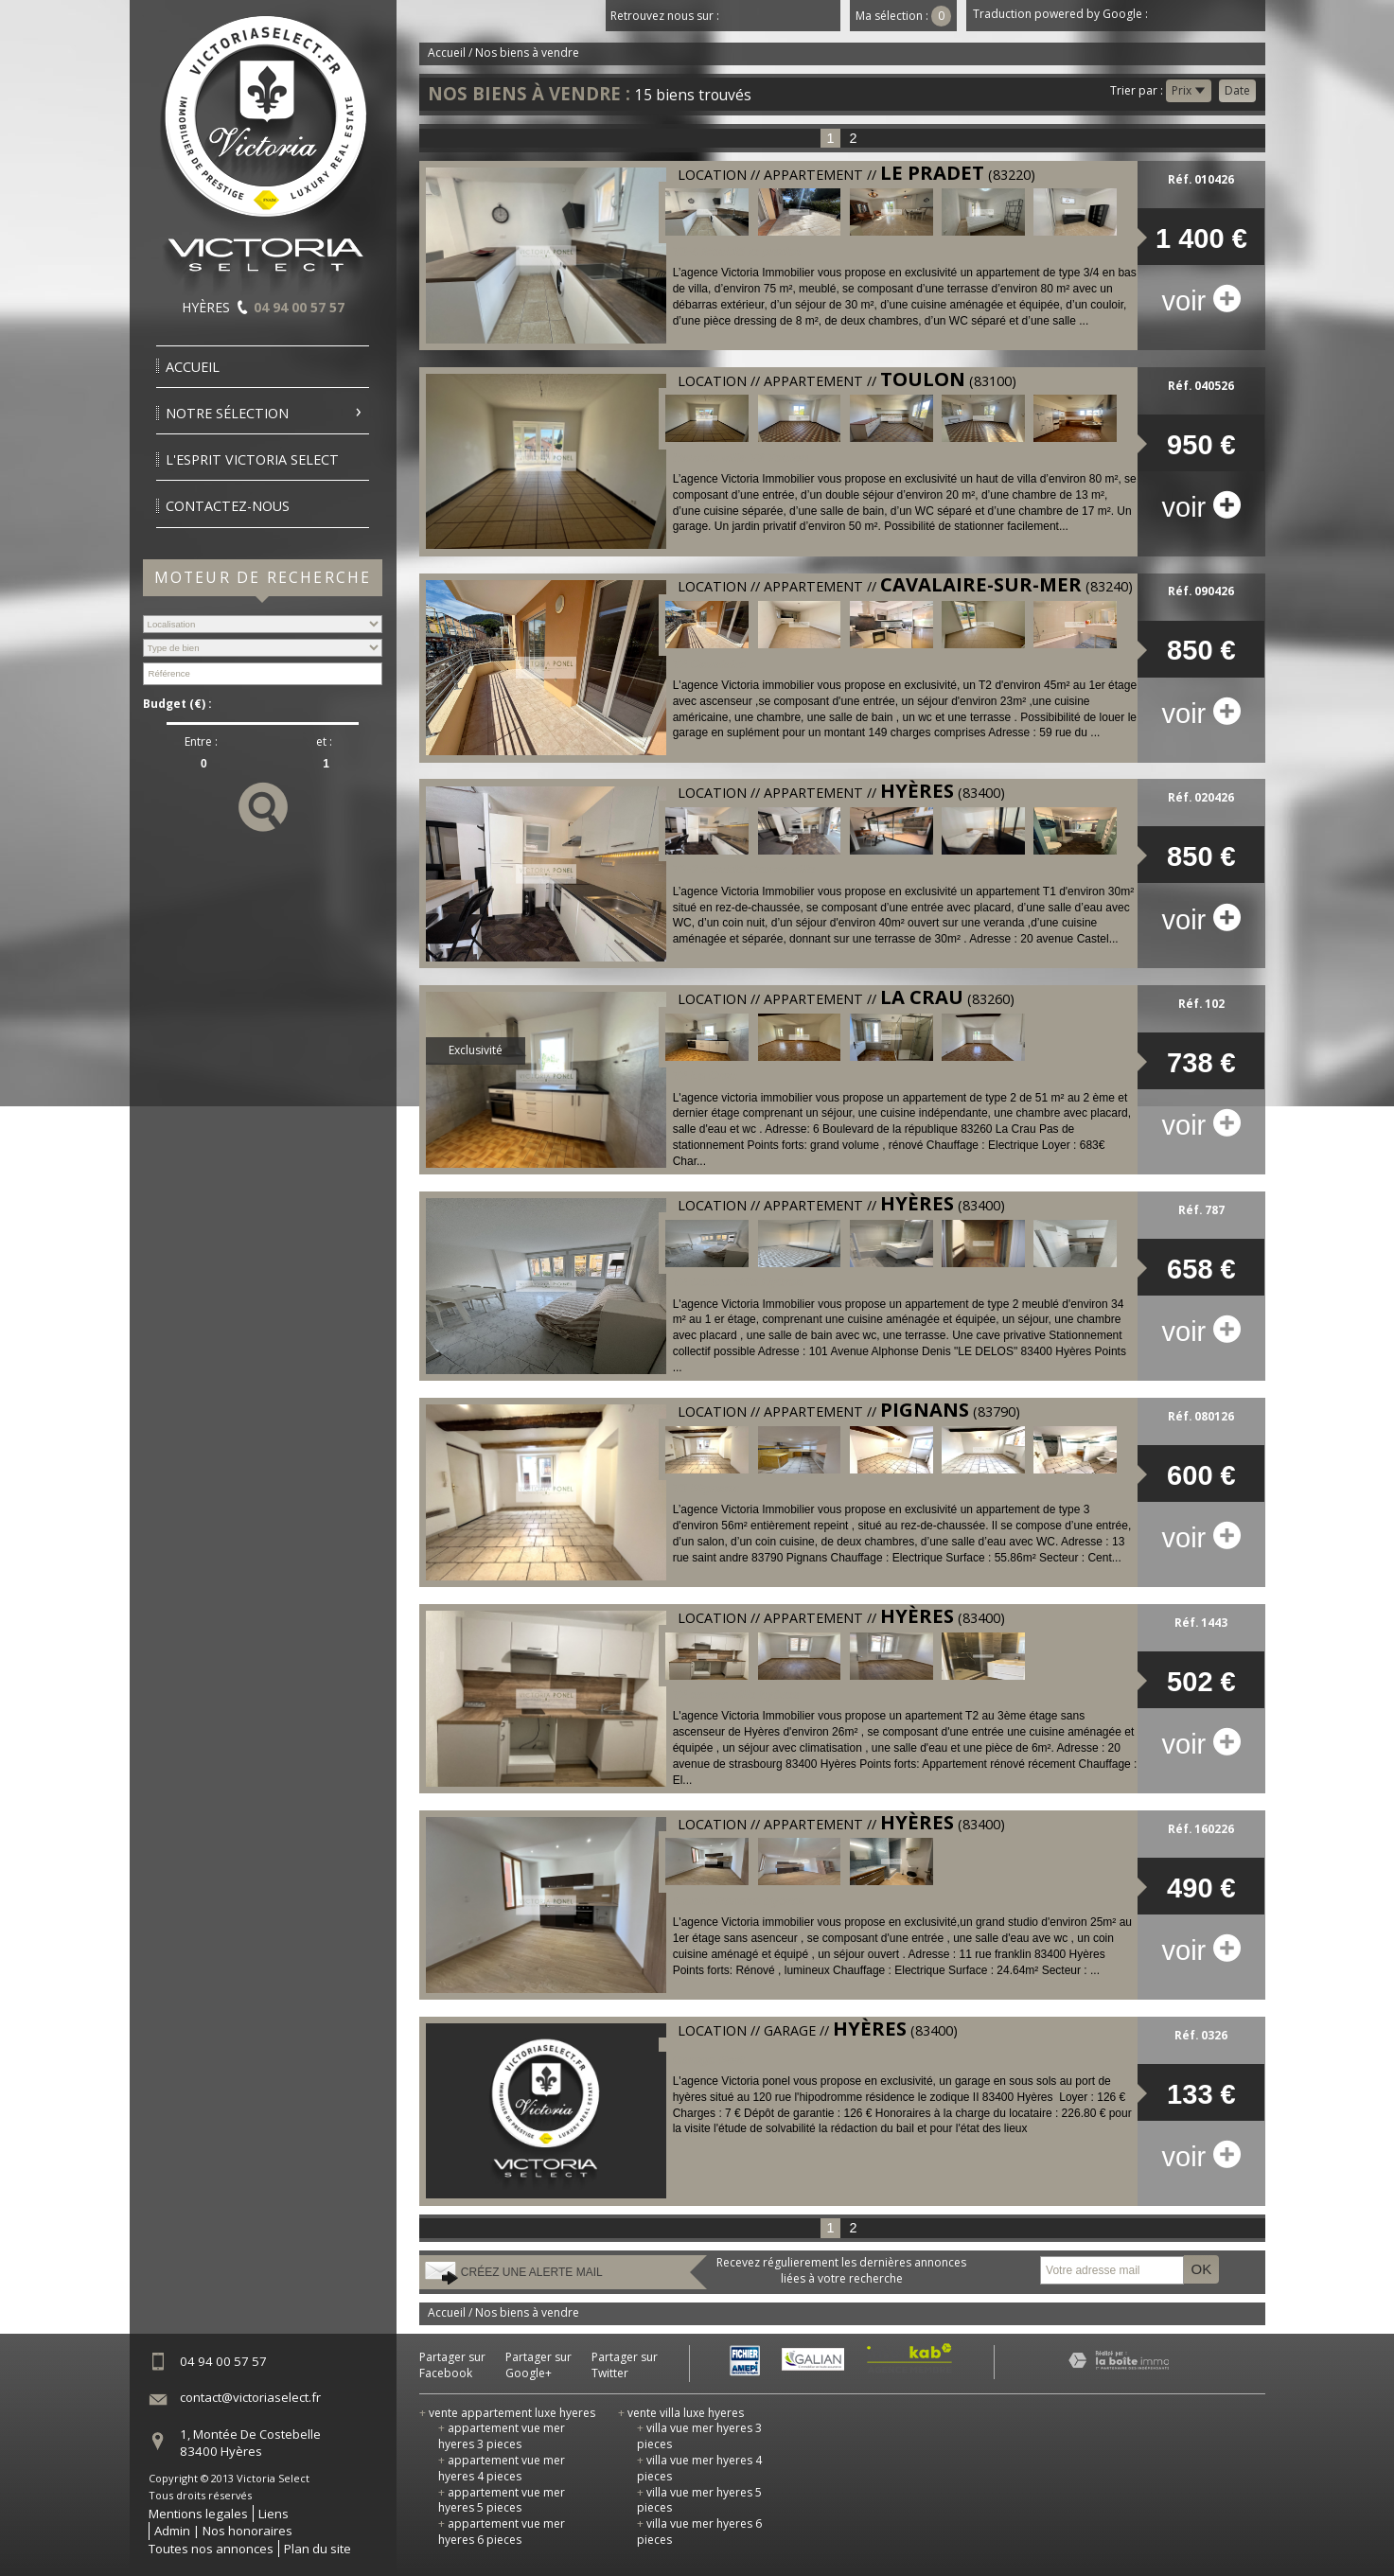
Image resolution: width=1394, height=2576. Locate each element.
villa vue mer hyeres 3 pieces (699, 2436)
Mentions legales (198, 2513)
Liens (273, 2513)
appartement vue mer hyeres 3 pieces (501, 2436)
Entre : (201, 742)
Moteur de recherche (263, 577)
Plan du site (317, 2548)
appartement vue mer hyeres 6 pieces (501, 2531)
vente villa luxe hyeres (681, 2413)
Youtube (796, 16)
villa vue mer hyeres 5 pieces (699, 2500)
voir (1201, 301)
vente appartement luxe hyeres (507, 2413)
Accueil (193, 367)
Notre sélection (227, 413)
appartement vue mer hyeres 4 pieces (501, 2468)
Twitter (767, 16)
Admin (172, 2530)
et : (324, 742)
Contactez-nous (228, 506)
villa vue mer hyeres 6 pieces (699, 2531)
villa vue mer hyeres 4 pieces (699, 2468)
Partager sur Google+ (538, 2365)
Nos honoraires (247, 2530)
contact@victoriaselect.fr (250, 2397)
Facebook (739, 16)
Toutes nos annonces (211, 2548)
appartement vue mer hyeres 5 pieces (501, 2500)
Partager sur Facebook (452, 2365)
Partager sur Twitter (624, 2365)
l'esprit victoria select (252, 459)
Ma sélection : (904, 16)
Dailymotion (824, 16)
